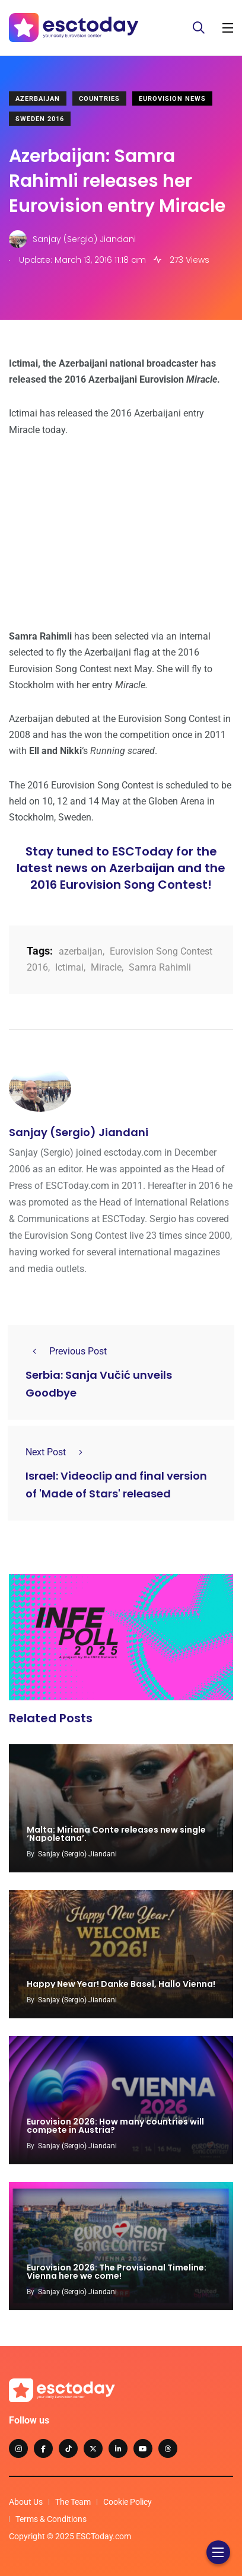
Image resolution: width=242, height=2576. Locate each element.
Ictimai (69, 967)
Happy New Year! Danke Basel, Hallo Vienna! (121, 1984)
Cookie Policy (127, 2502)
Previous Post (66, 1351)
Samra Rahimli (160, 967)
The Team (73, 2502)
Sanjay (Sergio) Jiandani (78, 1132)
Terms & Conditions (51, 2519)
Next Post (58, 1452)
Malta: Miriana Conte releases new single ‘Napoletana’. (116, 1834)
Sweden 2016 (39, 119)
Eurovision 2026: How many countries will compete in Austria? (115, 2126)
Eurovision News (172, 99)
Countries (99, 99)
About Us (26, 2502)
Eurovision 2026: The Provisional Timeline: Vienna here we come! (116, 2272)
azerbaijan (81, 951)
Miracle (106, 967)
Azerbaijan (37, 99)
